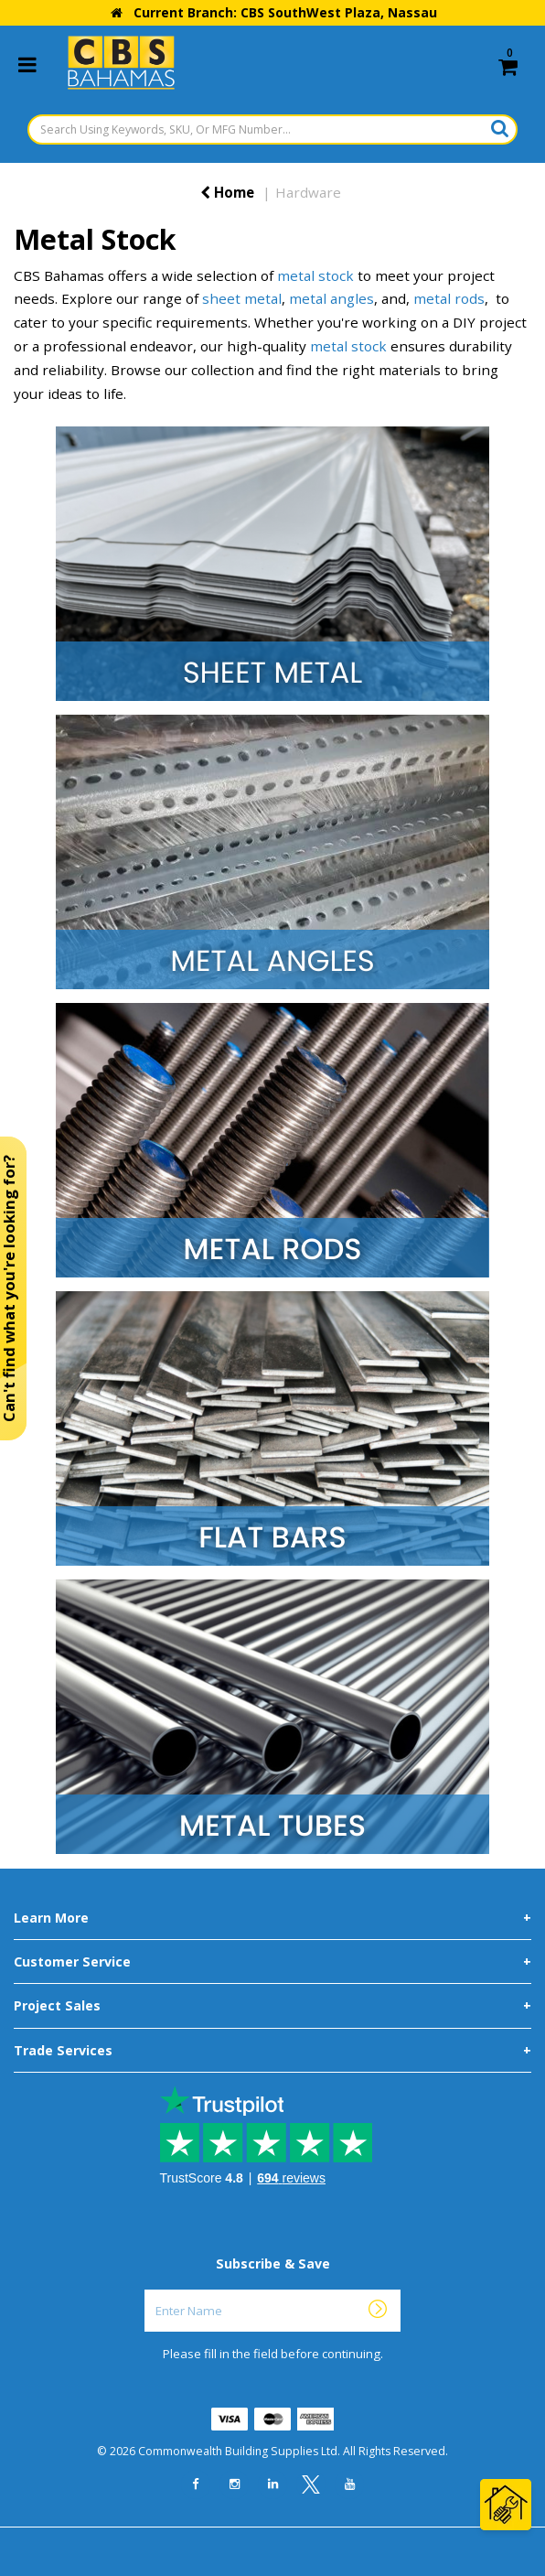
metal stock (315, 275)
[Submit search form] (500, 128)
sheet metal (242, 298)
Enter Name (277, 2289)
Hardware (308, 192)
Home (227, 192)
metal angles (331, 298)
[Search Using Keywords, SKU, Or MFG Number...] (272, 129)
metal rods (449, 298)
